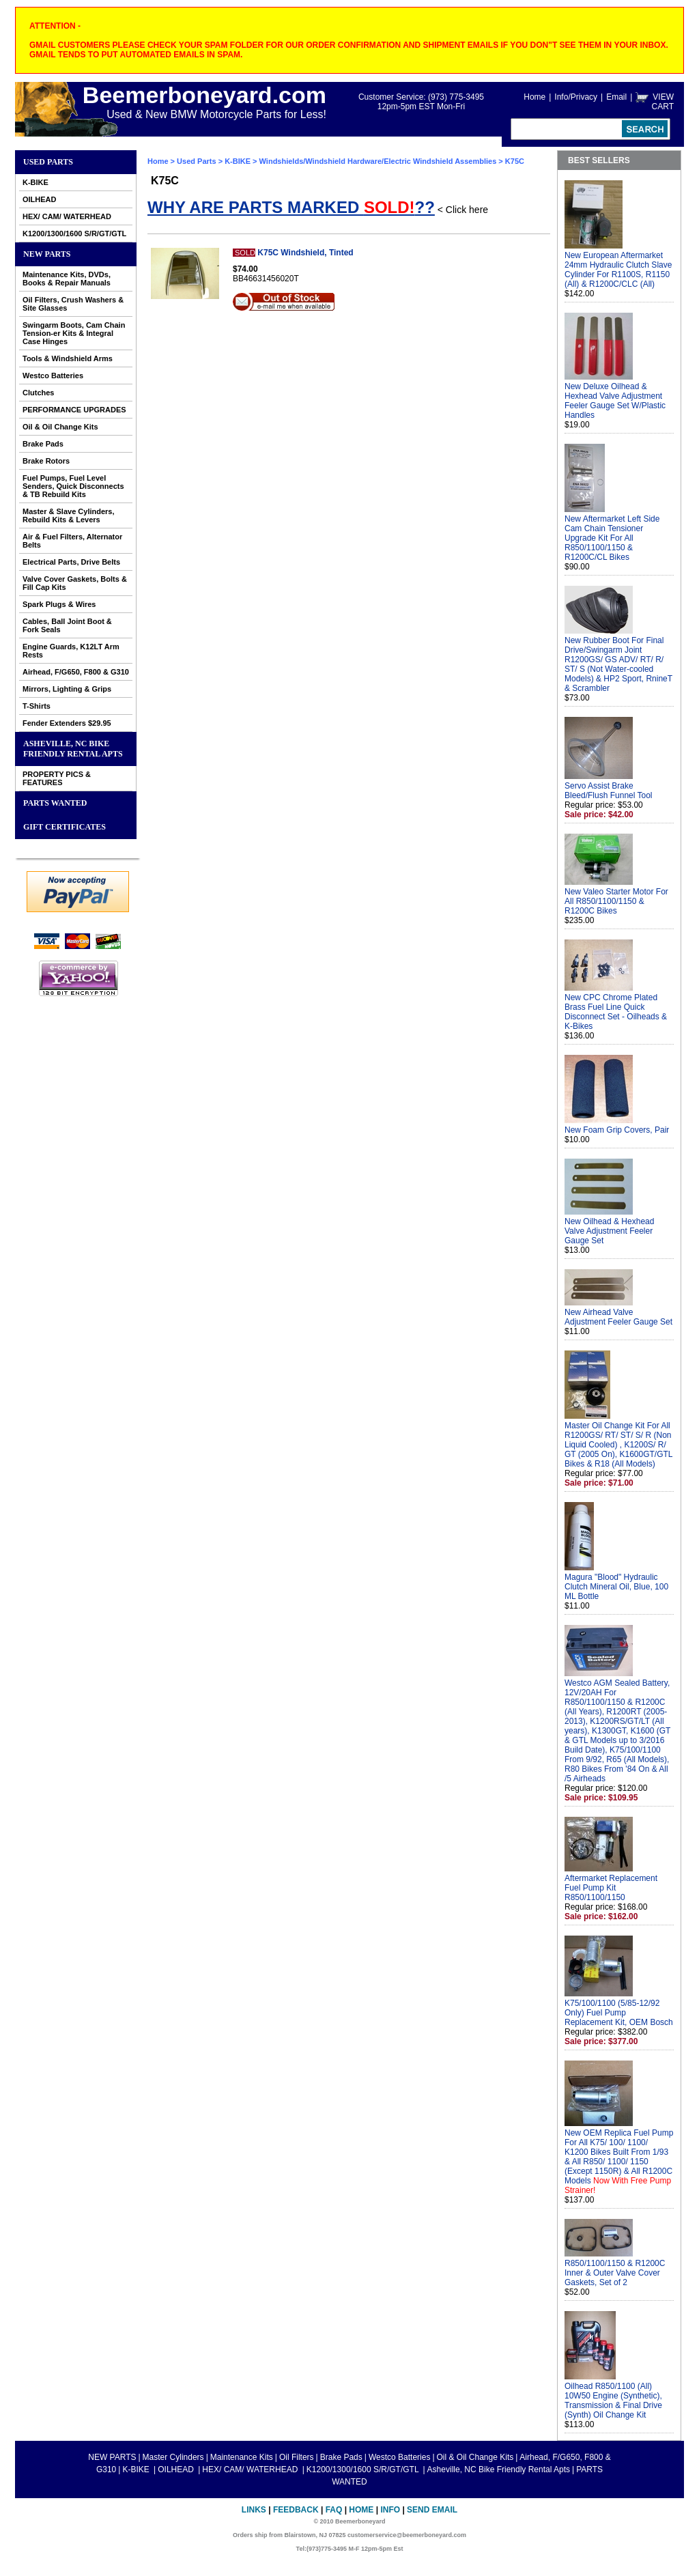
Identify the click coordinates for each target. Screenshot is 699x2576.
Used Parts (48, 162)
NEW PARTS (46, 254)
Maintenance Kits (241, 2457)
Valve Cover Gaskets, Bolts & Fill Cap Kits (75, 583)
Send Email (432, 2510)
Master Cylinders (173, 2457)
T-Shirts (37, 706)
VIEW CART (663, 101)
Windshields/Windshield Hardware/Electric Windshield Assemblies (378, 161)
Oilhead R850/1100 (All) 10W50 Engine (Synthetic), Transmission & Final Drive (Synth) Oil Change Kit (613, 2400)
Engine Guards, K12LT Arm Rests (71, 650)
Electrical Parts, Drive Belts (71, 562)
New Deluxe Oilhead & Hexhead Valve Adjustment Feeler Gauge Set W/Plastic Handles (615, 401)
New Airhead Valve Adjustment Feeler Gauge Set (618, 1317)
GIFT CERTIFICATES (64, 827)
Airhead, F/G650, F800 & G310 (76, 672)
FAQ (334, 2510)
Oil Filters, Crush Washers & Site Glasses (73, 304)
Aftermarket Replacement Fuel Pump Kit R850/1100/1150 (611, 1887)
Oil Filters (296, 2457)
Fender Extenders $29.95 (67, 723)
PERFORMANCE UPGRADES (74, 410)
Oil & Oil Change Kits (60, 427)
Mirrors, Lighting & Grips (67, 689)
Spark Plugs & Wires (59, 604)
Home (534, 97)
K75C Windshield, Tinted (305, 252)
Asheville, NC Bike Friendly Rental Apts (73, 749)
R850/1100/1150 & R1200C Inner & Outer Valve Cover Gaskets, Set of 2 (615, 2273)
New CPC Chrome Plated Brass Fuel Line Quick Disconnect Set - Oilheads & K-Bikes (616, 1012)
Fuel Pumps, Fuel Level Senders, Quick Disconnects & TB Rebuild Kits (73, 486)
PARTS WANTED (55, 803)
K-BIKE (35, 182)
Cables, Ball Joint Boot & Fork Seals (67, 625)
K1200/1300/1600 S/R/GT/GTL (74, 233)
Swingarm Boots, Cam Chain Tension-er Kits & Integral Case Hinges (74, 333)
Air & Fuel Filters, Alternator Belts (72, 541)
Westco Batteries (53, 375)
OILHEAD (40, 199)
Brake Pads (43, 444)
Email (616, 97)
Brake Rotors (46, 461)
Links (254, 2510)
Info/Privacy (575, 97)
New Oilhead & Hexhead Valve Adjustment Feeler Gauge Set (609, 1231)
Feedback (296, 2510)
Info (390, 2510)
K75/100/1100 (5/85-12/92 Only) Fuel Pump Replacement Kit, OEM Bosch (619, 2012)
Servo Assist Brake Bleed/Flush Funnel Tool (609, 790)
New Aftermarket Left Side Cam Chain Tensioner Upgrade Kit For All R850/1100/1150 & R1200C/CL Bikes (612, 538)
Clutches (38, 392)
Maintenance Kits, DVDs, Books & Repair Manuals (67, 278)
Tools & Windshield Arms (68, 358)
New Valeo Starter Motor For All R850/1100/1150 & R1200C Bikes (616, 901)
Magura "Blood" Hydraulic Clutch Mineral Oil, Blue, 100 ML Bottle (616, 1586)
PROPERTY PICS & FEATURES (57, 778)
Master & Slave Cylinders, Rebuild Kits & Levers (69, 515)
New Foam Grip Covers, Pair (617, 1130)
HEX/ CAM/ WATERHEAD (67, 216)
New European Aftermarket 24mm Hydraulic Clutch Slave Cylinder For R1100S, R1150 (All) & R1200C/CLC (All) (618, 270)
